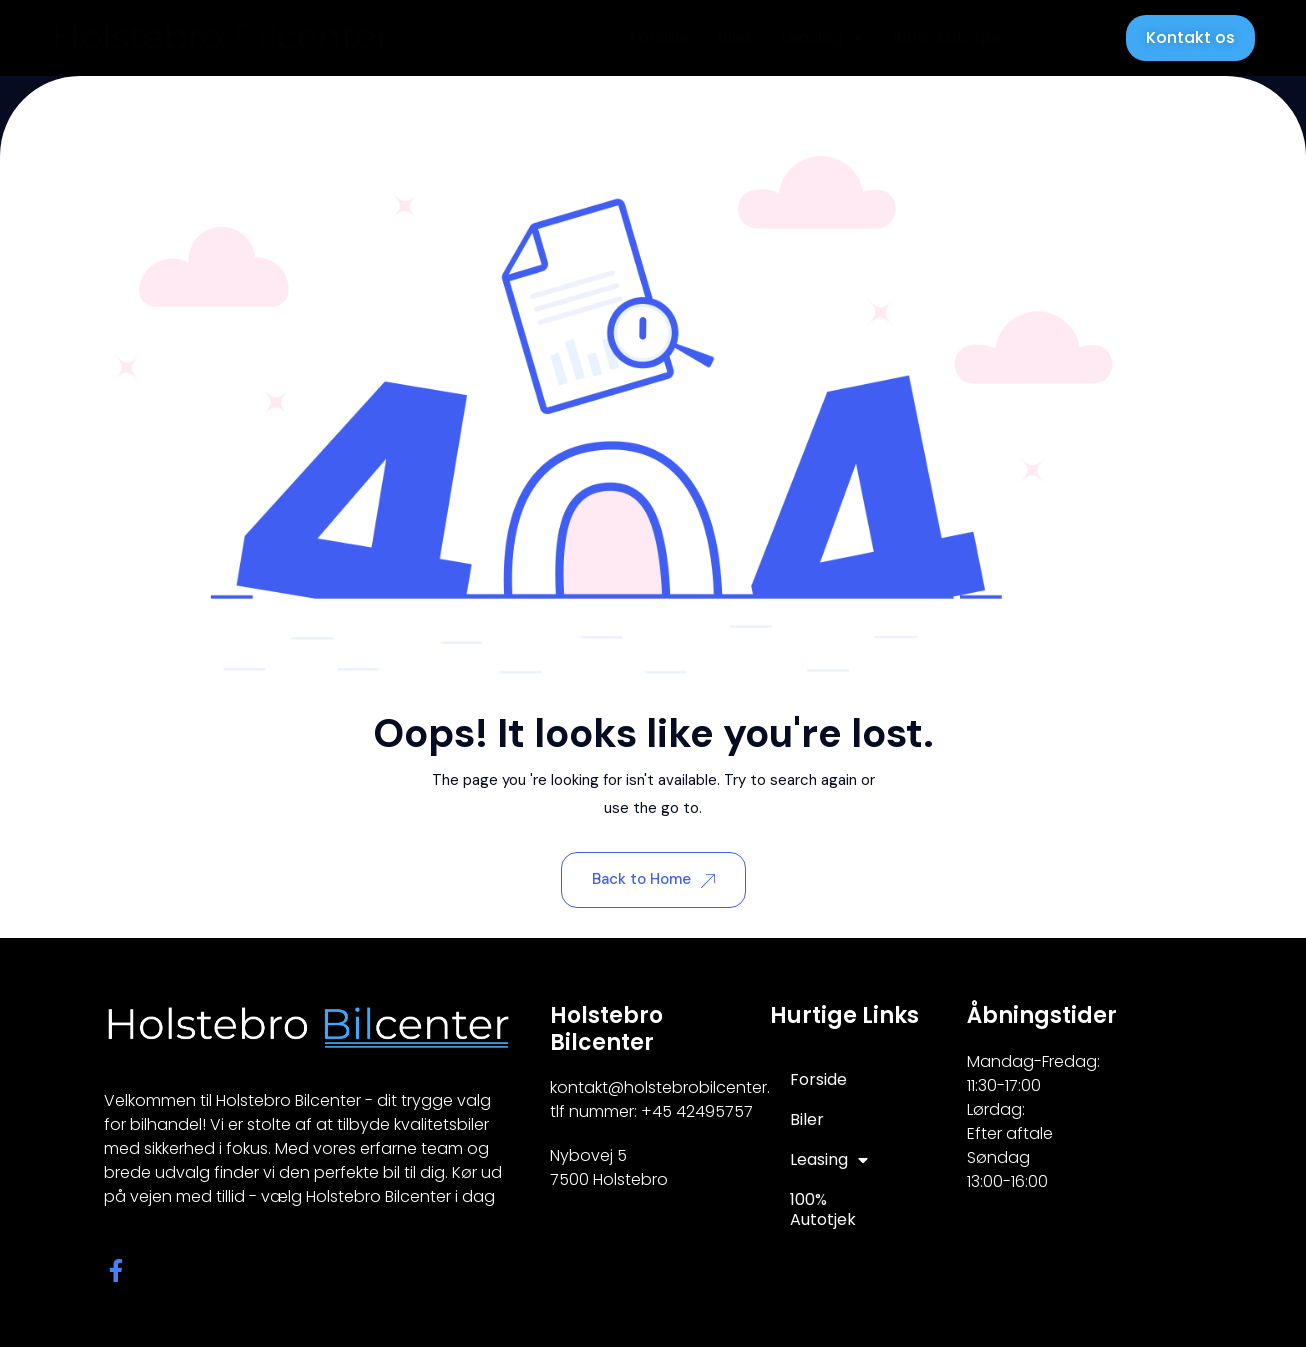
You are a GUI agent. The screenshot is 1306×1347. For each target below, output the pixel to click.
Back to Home (653, 879)
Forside (659, 37)
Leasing (822, 38)
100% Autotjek (948, 37)
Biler (735, 37)
